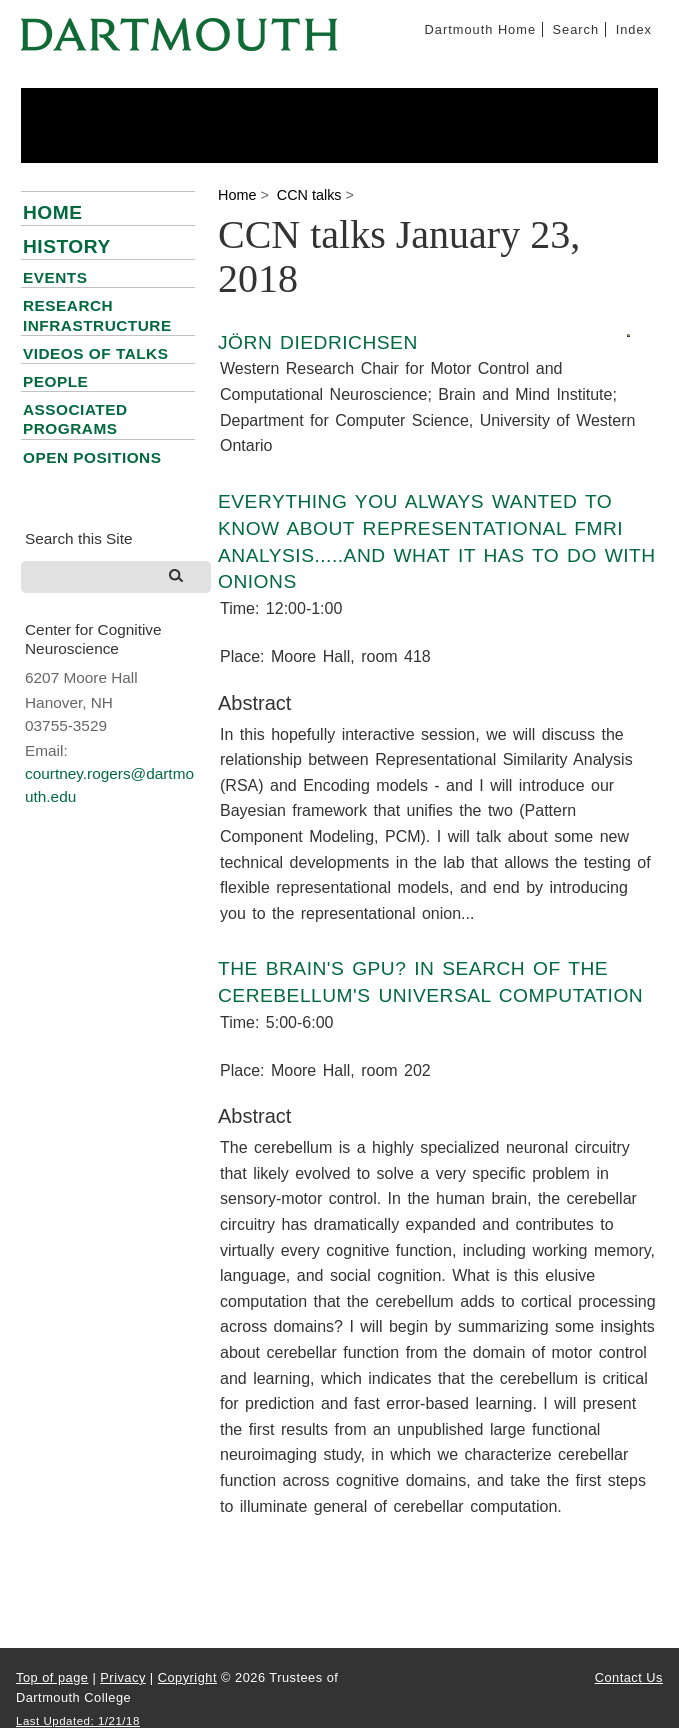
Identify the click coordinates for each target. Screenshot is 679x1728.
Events (55, 277)
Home (53, 212)
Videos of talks (95, 353)
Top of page (52, 1677)
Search (576, 29)
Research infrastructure (97, 315)
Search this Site (79, 538)
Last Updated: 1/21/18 (78, 1721)
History (67, 246)
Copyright (187, 1677)
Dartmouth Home (480, 29)
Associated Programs (75, 419)
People (55, 381)
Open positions (92, 457)
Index (634, 29)
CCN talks (309, 195)
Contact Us (629, 1677)
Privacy (122, 1677)
